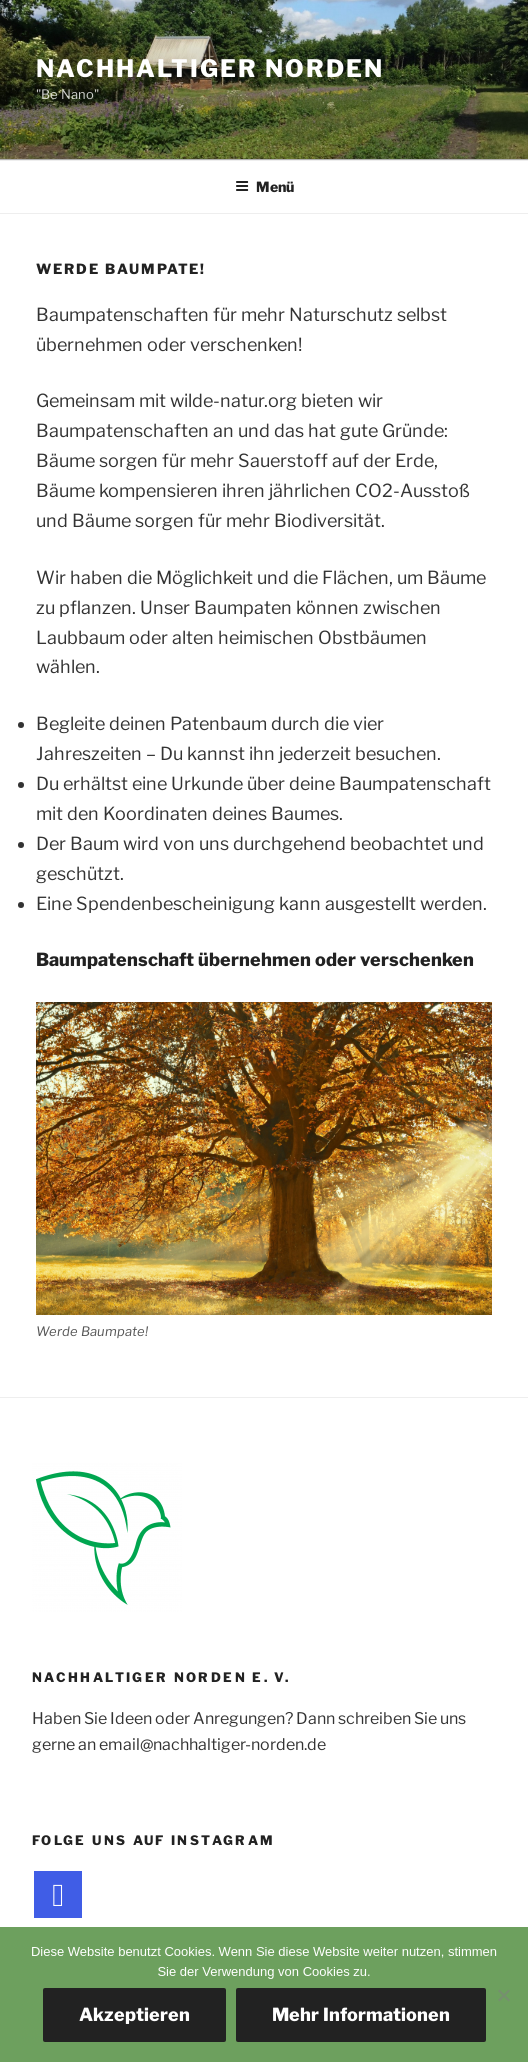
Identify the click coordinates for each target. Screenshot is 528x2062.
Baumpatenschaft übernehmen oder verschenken (255, 959)
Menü (264, 186)
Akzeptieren (134, 2014)
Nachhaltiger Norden (209, 68)
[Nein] (503, 1995)
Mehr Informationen (361, 2014)
